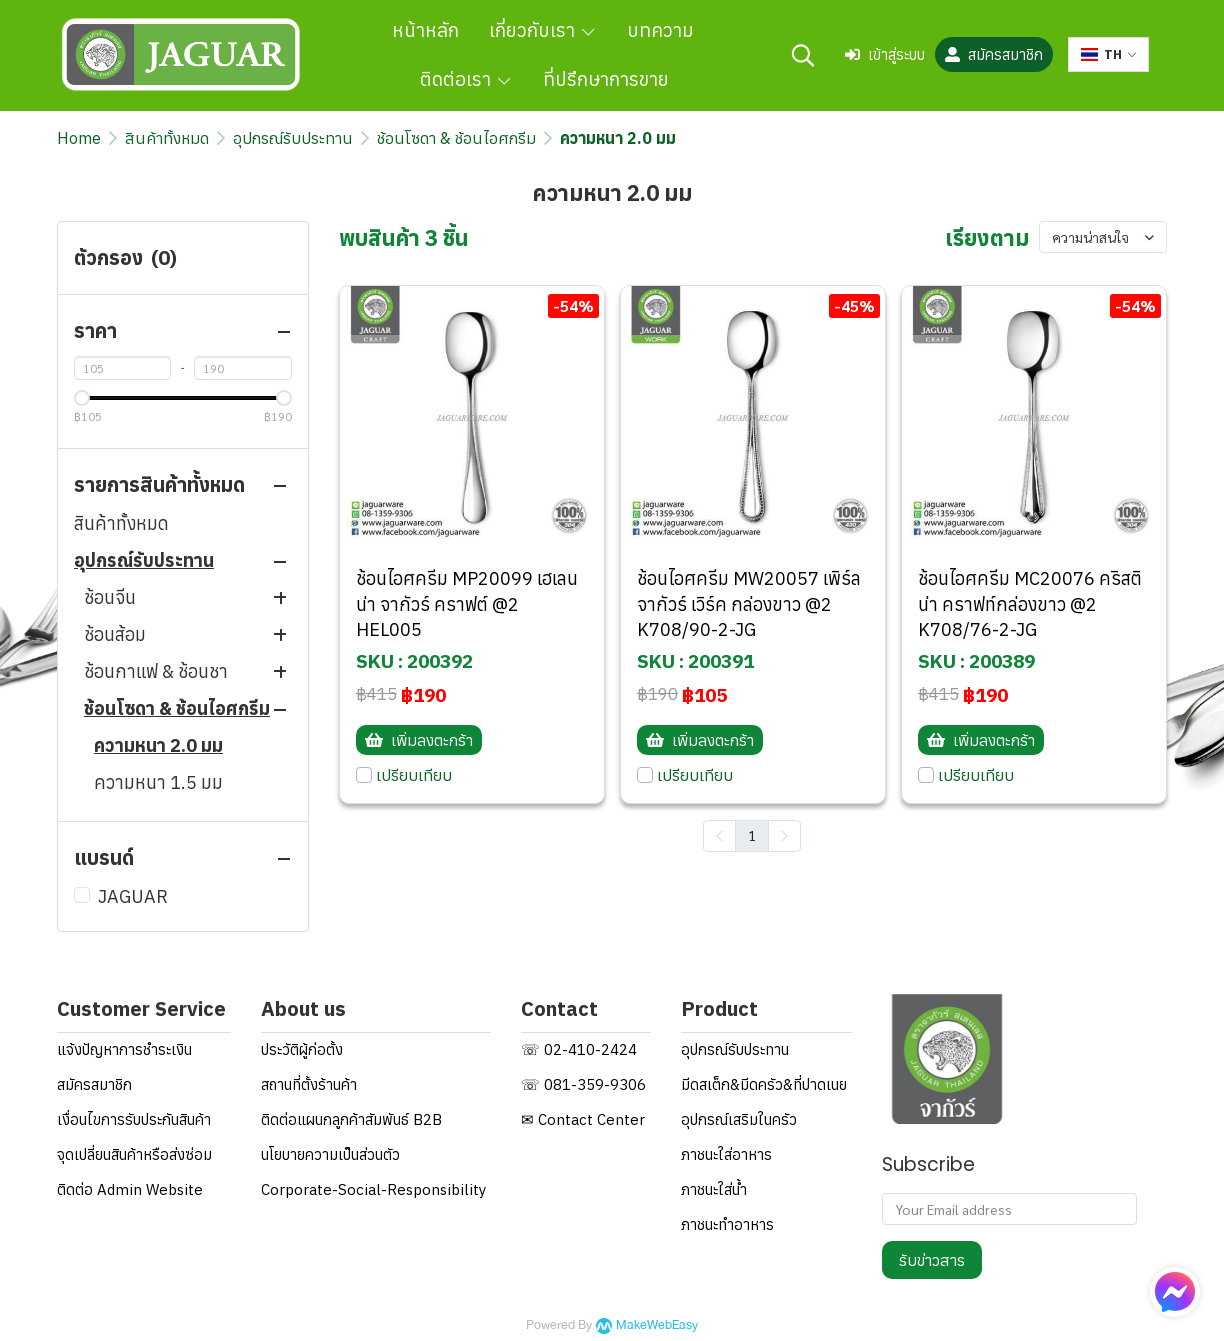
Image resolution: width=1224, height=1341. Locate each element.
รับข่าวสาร (932, 1260)
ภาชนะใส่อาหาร (726, 1154)
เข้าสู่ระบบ (885, 54)
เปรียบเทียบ (414, 775)
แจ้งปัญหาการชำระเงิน (124, 1049)
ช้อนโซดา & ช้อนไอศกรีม (456, 138)
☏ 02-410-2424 (579, 1049)
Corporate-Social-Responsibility (373, 1189)
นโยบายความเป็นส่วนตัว (330, 1154)
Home (79, 138)
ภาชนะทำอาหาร (727, 1224)
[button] (803, 55)
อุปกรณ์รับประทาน (293, 138)
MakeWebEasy (657, 1325)
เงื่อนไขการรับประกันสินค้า (134, 1119)
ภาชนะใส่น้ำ (714, 1189)
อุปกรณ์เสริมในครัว (739, 1119)
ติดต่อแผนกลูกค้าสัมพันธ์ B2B (351, 1119)
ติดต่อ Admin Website (130, 1189)
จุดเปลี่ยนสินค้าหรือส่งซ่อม (134, 1154)
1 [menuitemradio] (752, 835)
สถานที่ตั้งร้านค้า (309, 1084)
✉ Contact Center (583, 1119)
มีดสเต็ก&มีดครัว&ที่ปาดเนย (764, 1084)
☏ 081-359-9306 (583, 1084)
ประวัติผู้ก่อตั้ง (302, 1049)
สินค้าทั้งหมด (167, 138)
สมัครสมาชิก (994, 54)
